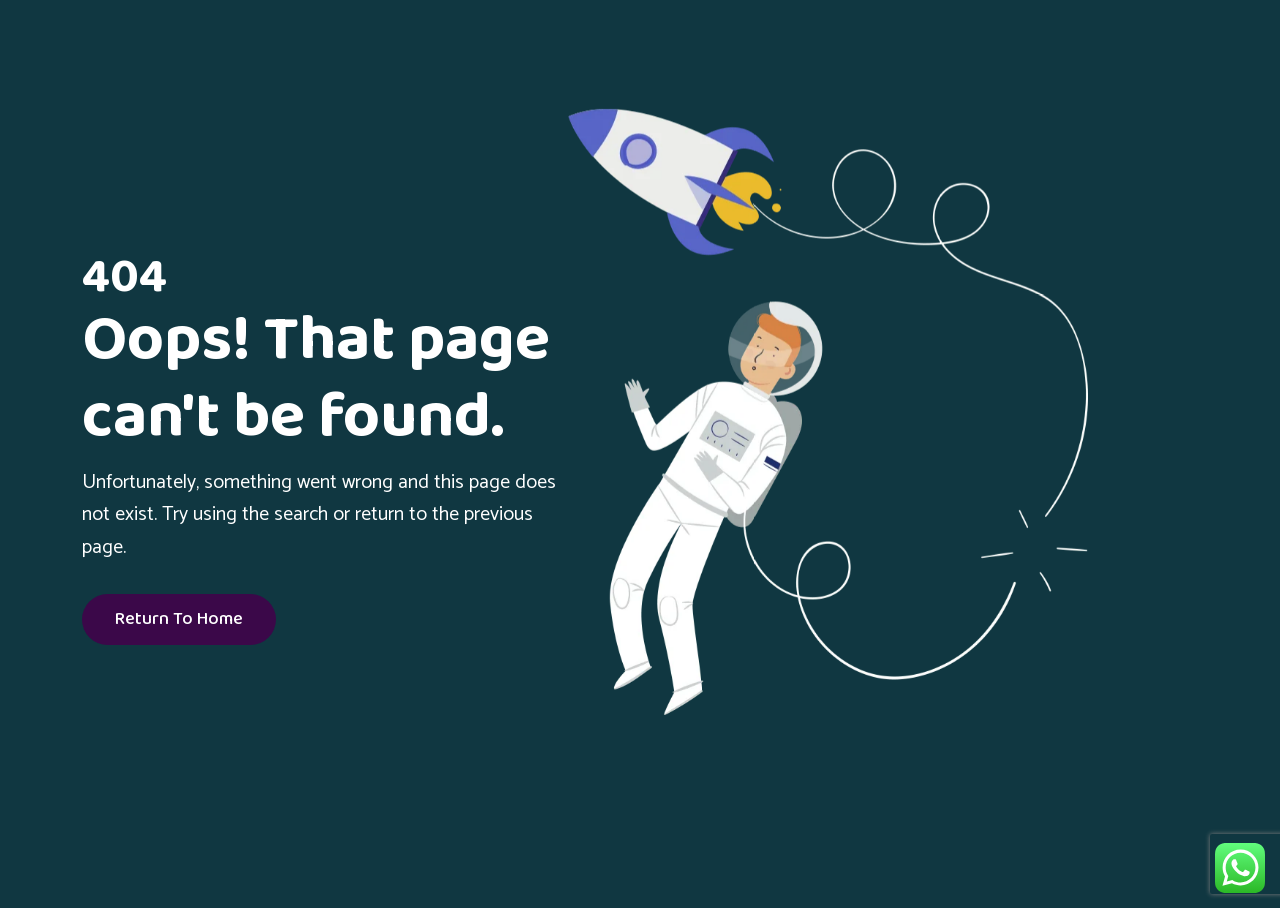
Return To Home (179, 619)
